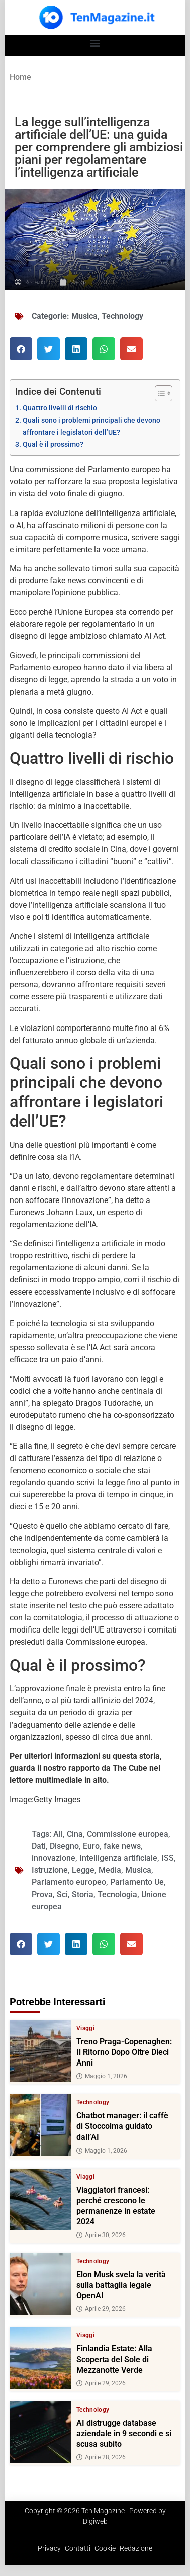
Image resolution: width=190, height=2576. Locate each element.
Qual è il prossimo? (53, 444)
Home (20, 77)
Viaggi (85, 2028)
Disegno (64, 1846)
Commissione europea (127, 1834)
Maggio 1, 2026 (101, 2077)
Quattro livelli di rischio (60, 408)
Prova (42, 1894)
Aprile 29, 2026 (101, 2309)
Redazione (136, 2548)
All (58, 1834)
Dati (39, 1846)
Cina (75, 1834)
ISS (167, 1858)
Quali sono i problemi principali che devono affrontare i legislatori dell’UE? (91, 426)
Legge (83, 1870)
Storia (82, 1894)
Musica (84, 316)
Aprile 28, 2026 (101, 2457)
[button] (95, 43)
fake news (122, 1846)
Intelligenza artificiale (118, 1858)
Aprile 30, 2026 (101, 2235)
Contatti (77, 2548)
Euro (91, 1846)
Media (110, 1870)
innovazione (53, 1858)
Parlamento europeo (69, 1882)
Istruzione (50, 1870)
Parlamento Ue (137, 1882)
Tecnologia (117, 1894)
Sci (62, 1894)
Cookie (105, 2548)
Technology (122, 316)
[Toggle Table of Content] (158, 393)
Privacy (49, 2548)
